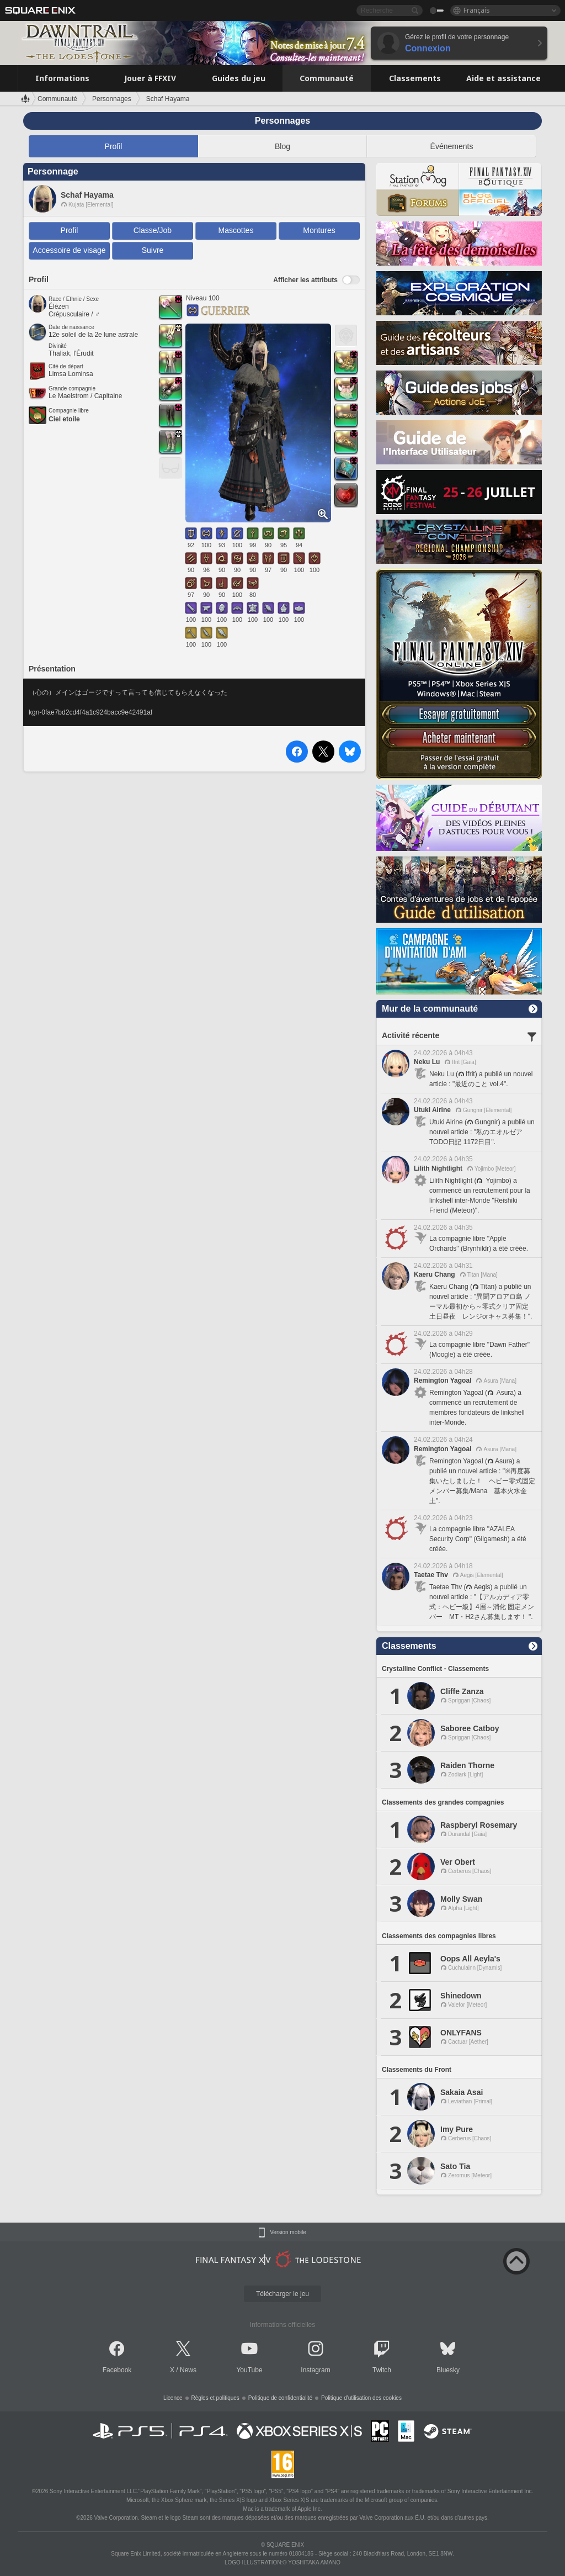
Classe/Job (153, 230)
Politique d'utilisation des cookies (361, 2398)
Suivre (153, 250)
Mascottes (236, 230)
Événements (451, 146)
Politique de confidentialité (280, 2398)
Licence (172, 2398)
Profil (113, 146)
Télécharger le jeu (282, 2294)
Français (476, 10)
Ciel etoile (64, 419)
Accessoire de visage (69, 250)
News (188, 2370)
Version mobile (288, 2232)
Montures (319, 230)
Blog (282, 146)
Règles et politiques (215, 2398)
